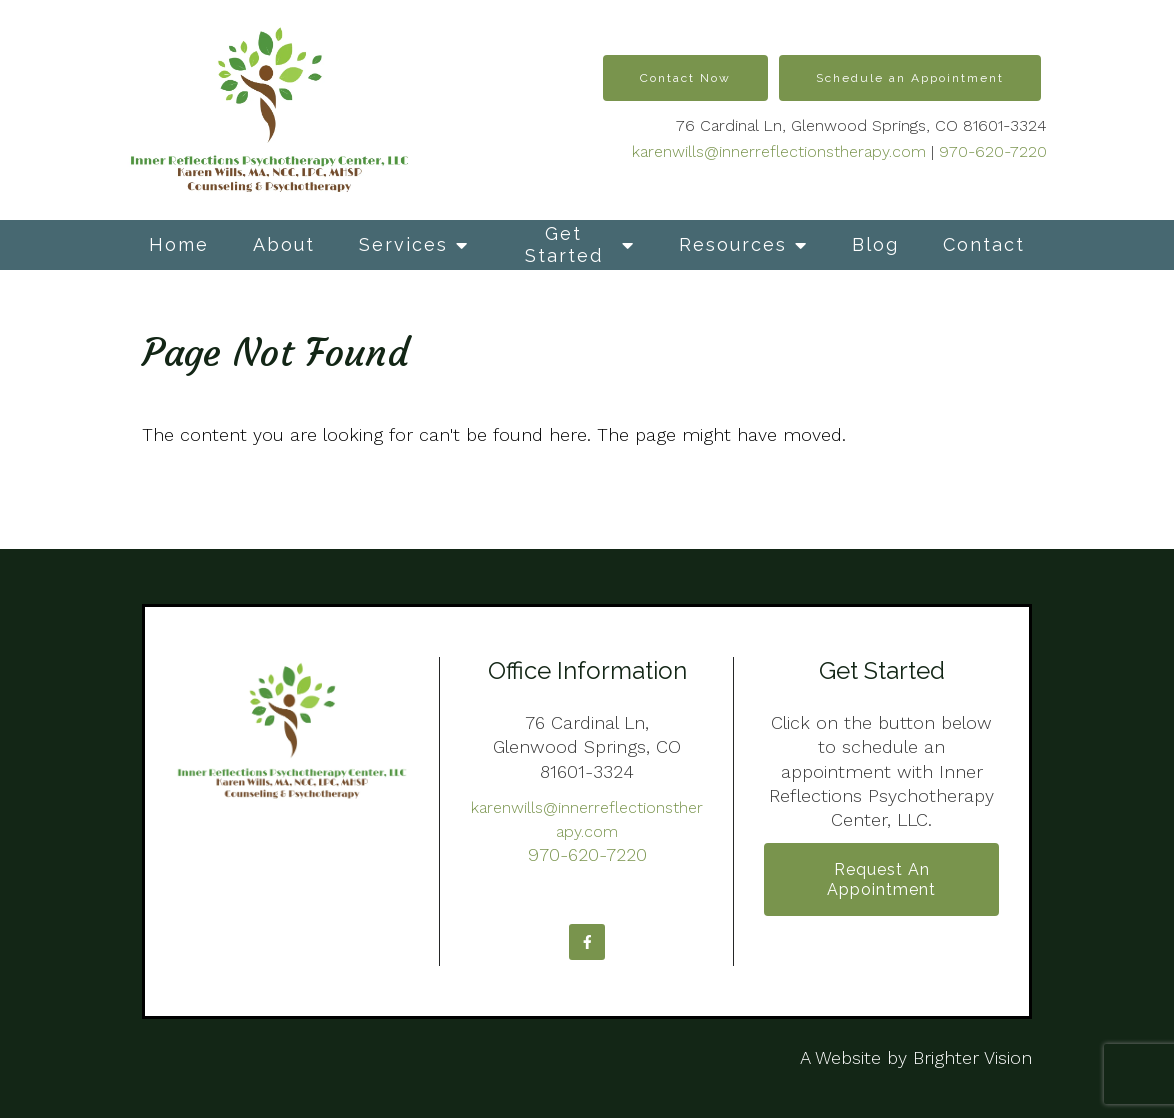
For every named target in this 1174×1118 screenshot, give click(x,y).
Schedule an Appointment (910, 78)
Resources (733, 244)
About (284, 244)
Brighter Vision (972, 1057)
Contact (984, 244)
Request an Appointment (881, 879)
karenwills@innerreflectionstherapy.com (779, 151)
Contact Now (685, 78)
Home (179, 244)
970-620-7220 (993, 151)
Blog (875, 244)
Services (403, 244)
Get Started (564, 244)
